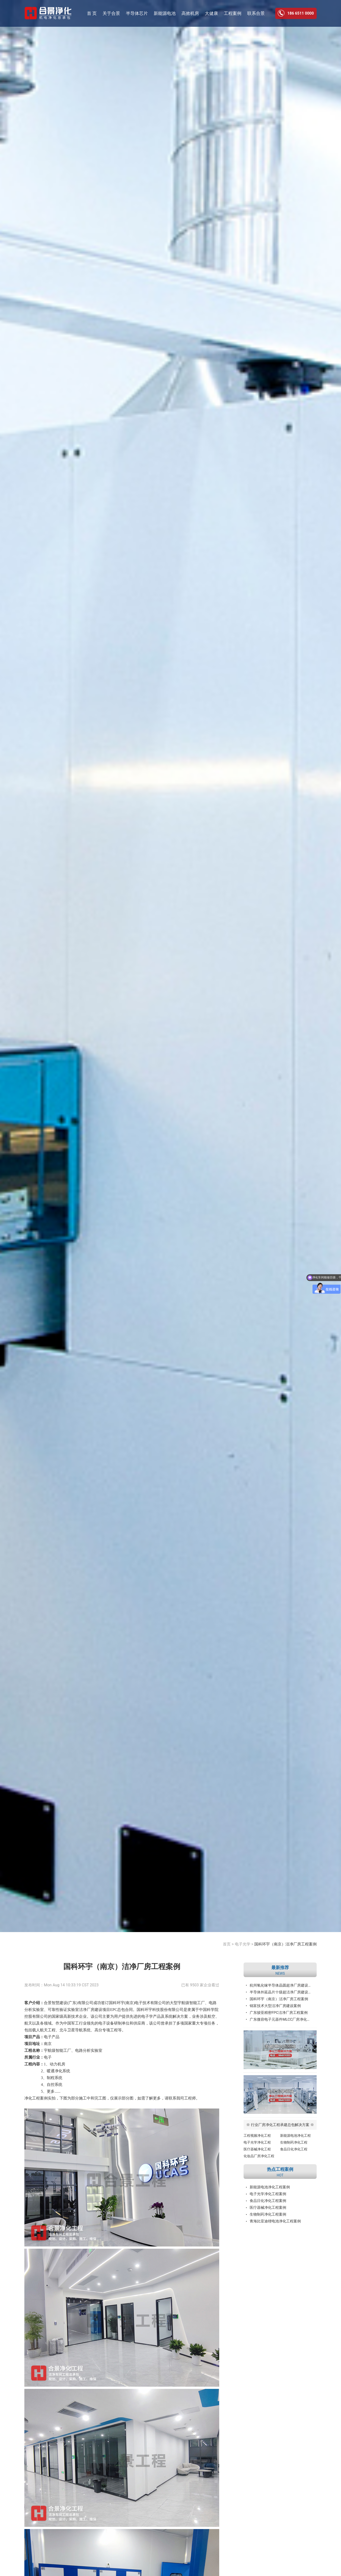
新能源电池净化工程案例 (270, 2187)
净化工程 (32, 2098)
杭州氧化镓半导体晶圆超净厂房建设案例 (282, 1985)
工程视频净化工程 (257, 2135)
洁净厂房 (87, 2010)
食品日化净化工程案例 (268, 2201)
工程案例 (232, 13)
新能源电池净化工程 (295, 2135)
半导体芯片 (137, 13)
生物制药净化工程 (293, 2142)
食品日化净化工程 (293, 2149)
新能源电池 (165, 13)
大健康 (211, 13)
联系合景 (256, 13)
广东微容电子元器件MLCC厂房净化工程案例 (283, 2019)
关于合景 (111, 13)
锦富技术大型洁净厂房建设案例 (275, 2006)
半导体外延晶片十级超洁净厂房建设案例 (282, 1992)
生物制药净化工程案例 (268, 2214)
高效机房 (190, 13)
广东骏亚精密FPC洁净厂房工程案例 (279, 2012)
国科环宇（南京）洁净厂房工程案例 (279, 1999)
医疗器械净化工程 (257, 2149)
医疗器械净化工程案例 (268, 2207)
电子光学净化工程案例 (268, 2194)
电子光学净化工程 (257, 2142)
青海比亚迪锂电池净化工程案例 (275, 2221)
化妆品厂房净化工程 (259, 2156)
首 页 (92, 13)
